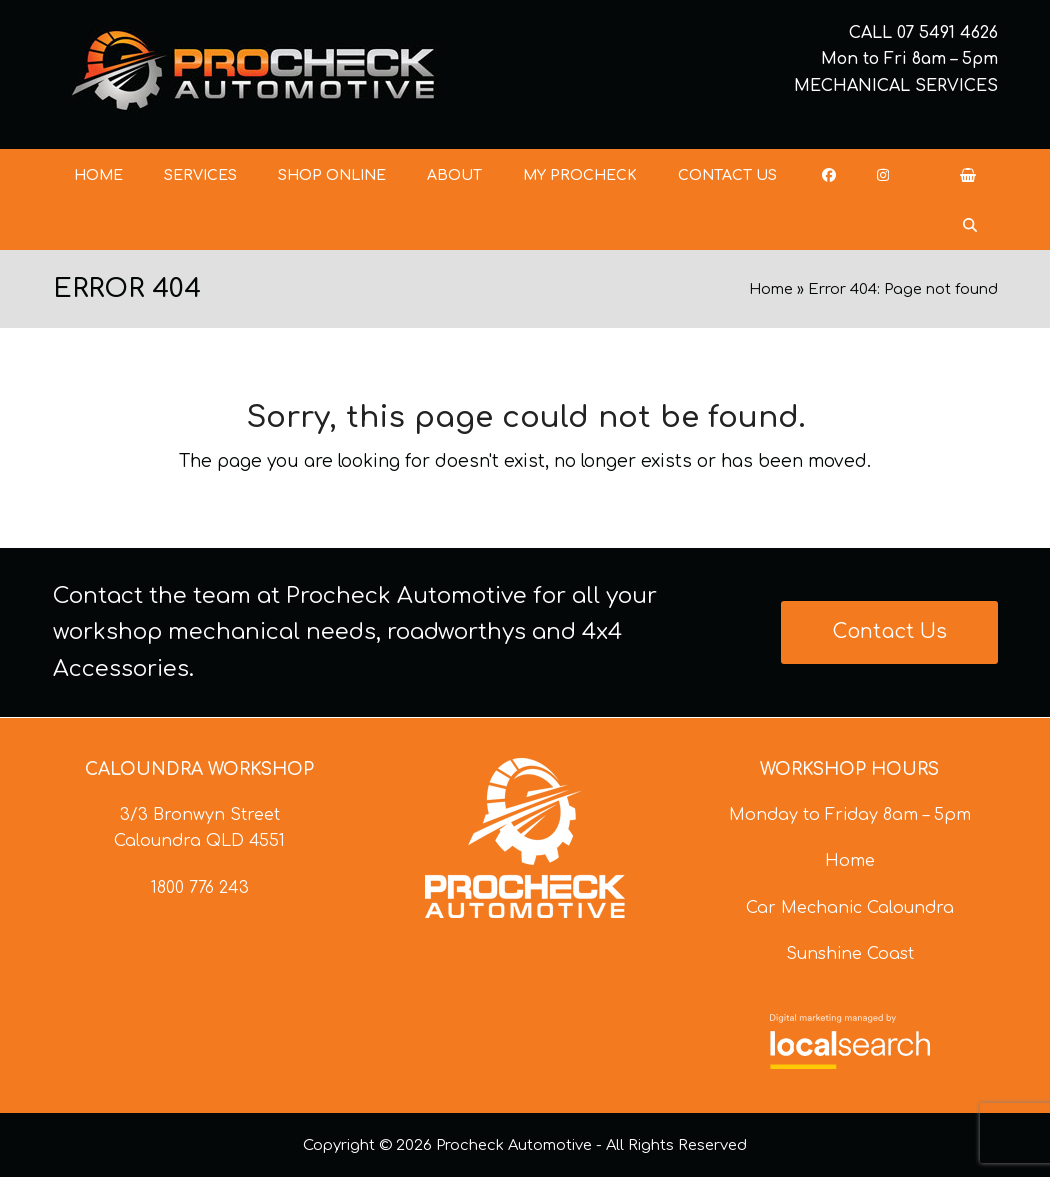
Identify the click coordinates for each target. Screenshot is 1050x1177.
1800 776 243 (200, 888)
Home (771, 289)
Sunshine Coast (850, 954)
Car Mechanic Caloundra (850, 908)
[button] (968, 175)
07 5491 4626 (947, 33)
